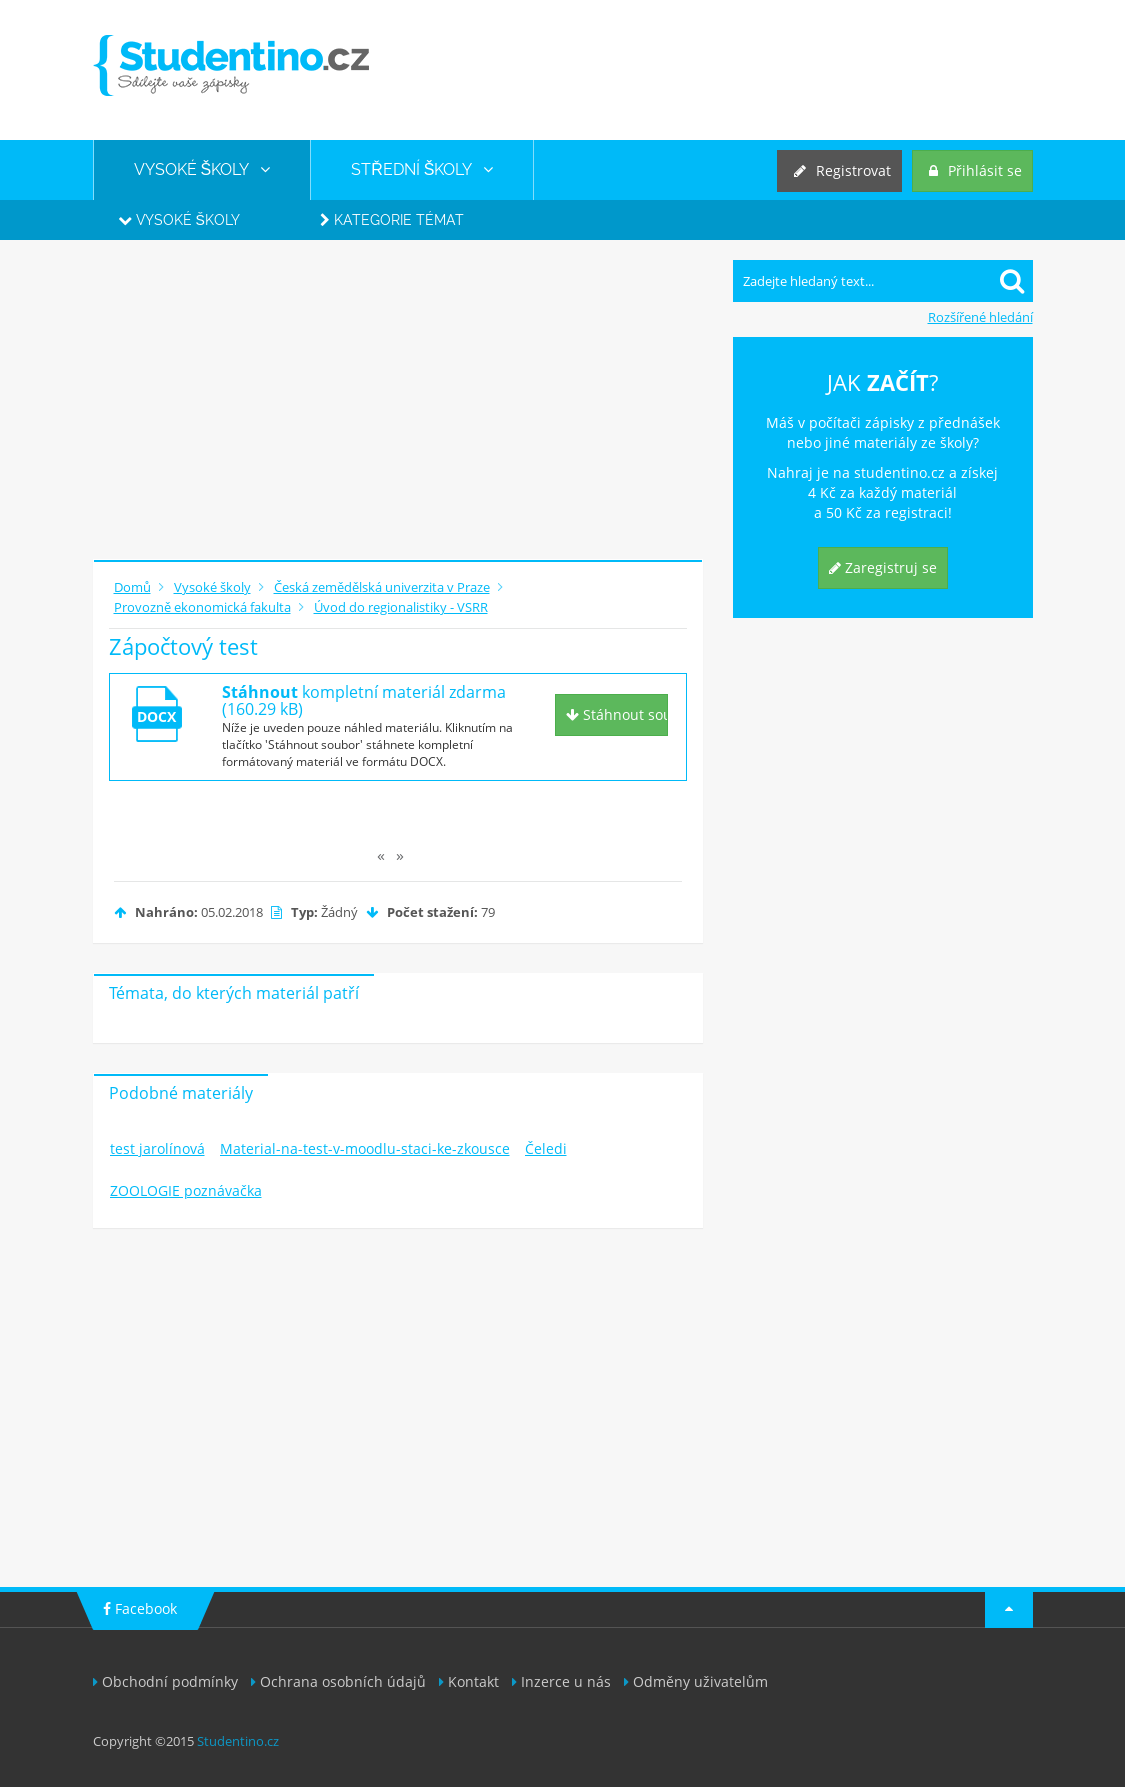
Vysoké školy (179, 220)
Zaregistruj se (883, 567)
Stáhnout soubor (617, 714)
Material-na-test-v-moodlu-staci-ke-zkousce (365, 1148)
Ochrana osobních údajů (338, 1681)
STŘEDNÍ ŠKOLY (422, 169)
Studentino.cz (238, 1741)
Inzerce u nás (561, 1681)
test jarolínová (157, 1148)
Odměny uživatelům (696, 1681)
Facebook (140, 1608)
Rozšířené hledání (980, 317)
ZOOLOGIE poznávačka (186, 1190)
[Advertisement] (398, 400)
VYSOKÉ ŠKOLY (202, 169)
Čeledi (546, 1148)
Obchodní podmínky (165, 1681)
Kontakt (469, 1681)
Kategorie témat (392, 220)
